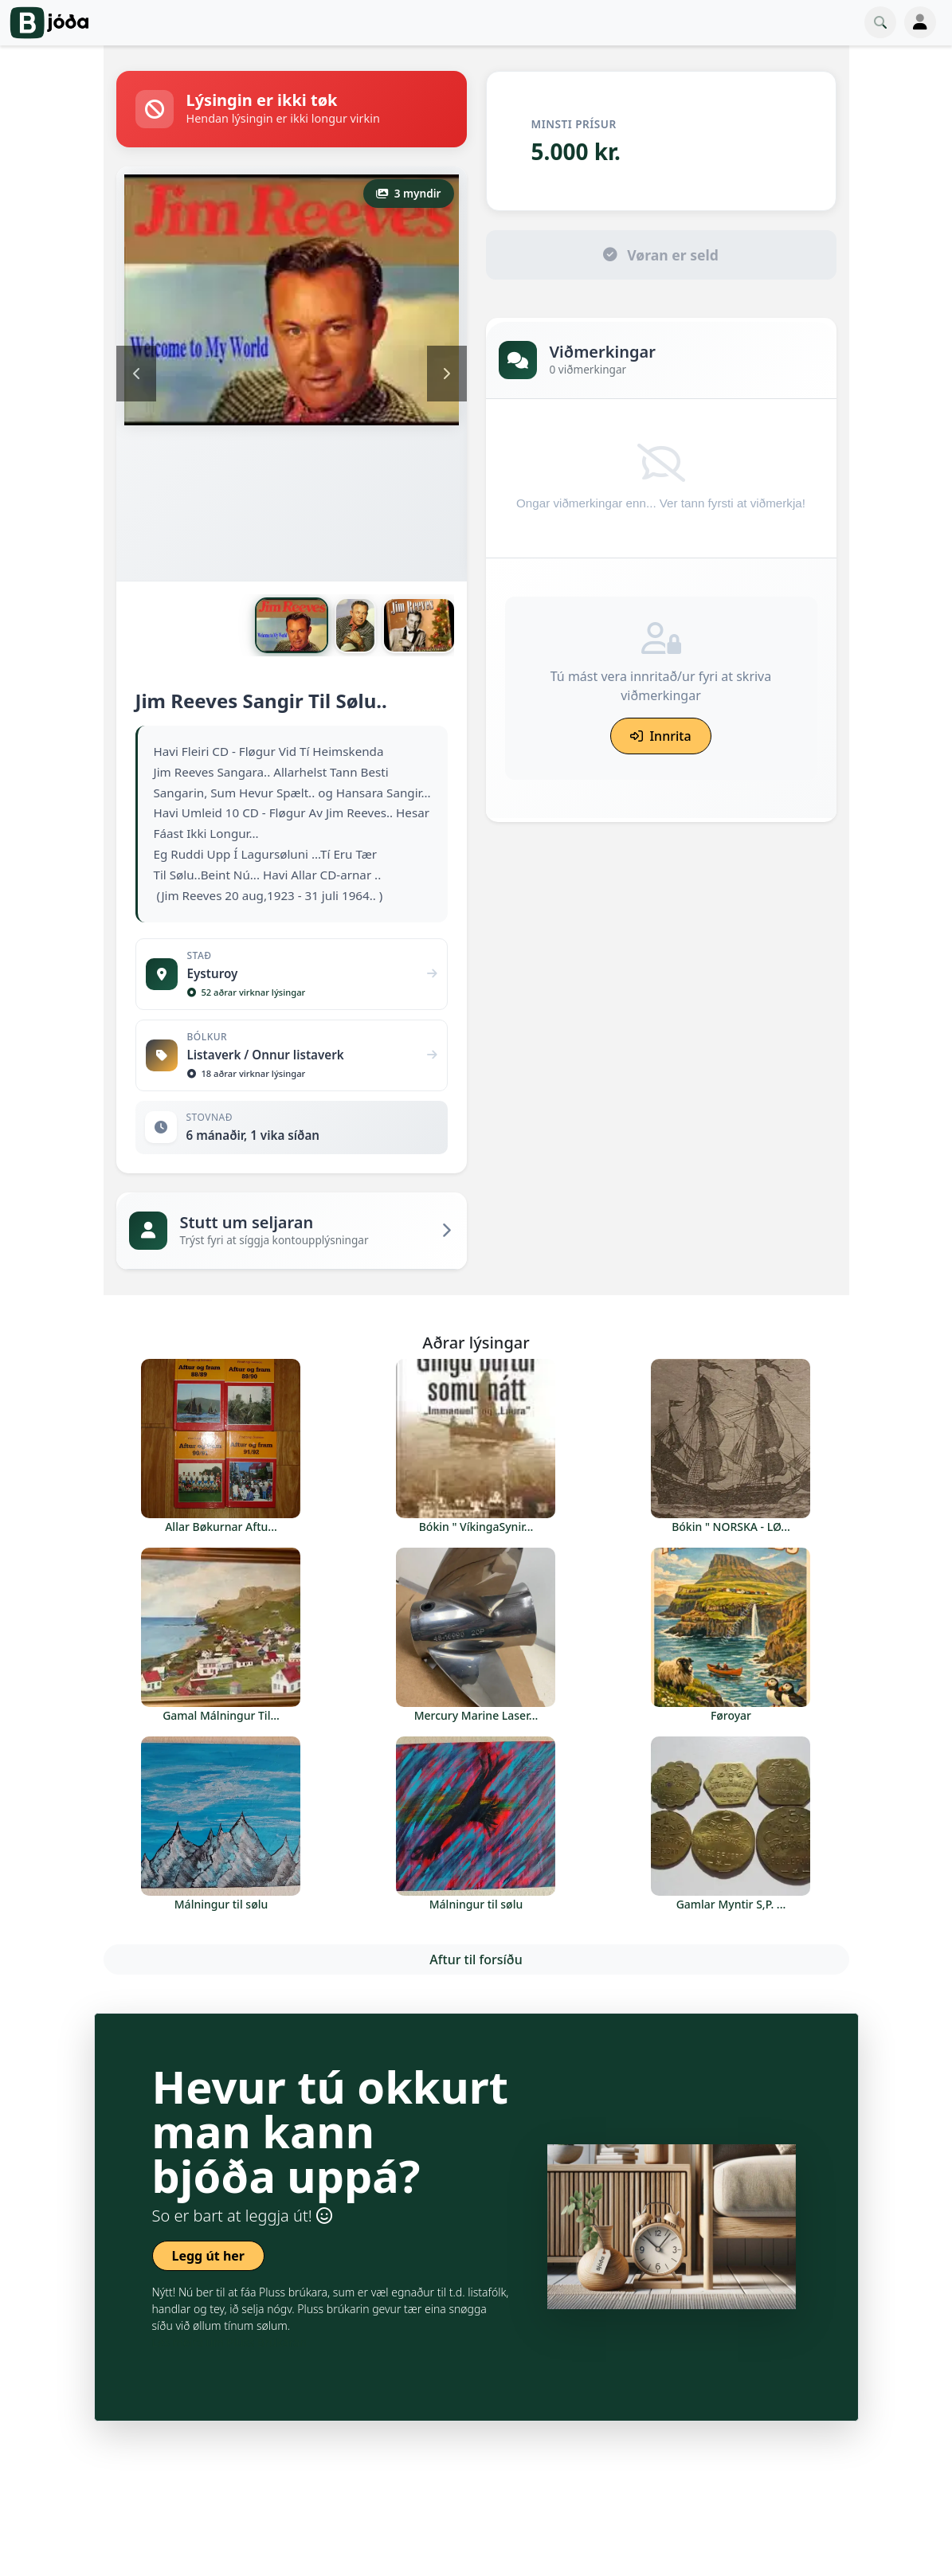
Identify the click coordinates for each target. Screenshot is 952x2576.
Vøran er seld (661, 254)
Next (447, 373)
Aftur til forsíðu (475, 1959)
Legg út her (208, 2256)
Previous (136, 373)
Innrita (660, 736)
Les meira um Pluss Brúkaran (229, 2342)
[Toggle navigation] (920, 22)
